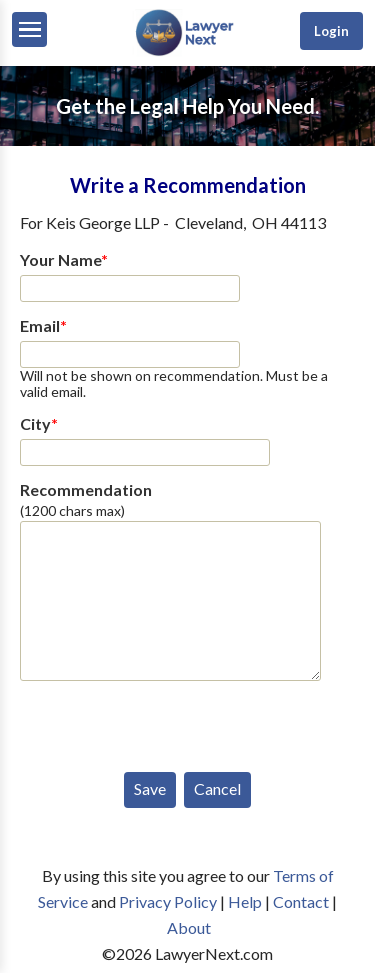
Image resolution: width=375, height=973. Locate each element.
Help (245, 901)
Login (331, 31)
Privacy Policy (168, 901)
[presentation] (172, 722)
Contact (301, 901)
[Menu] (29, 29)
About (189, 927)
